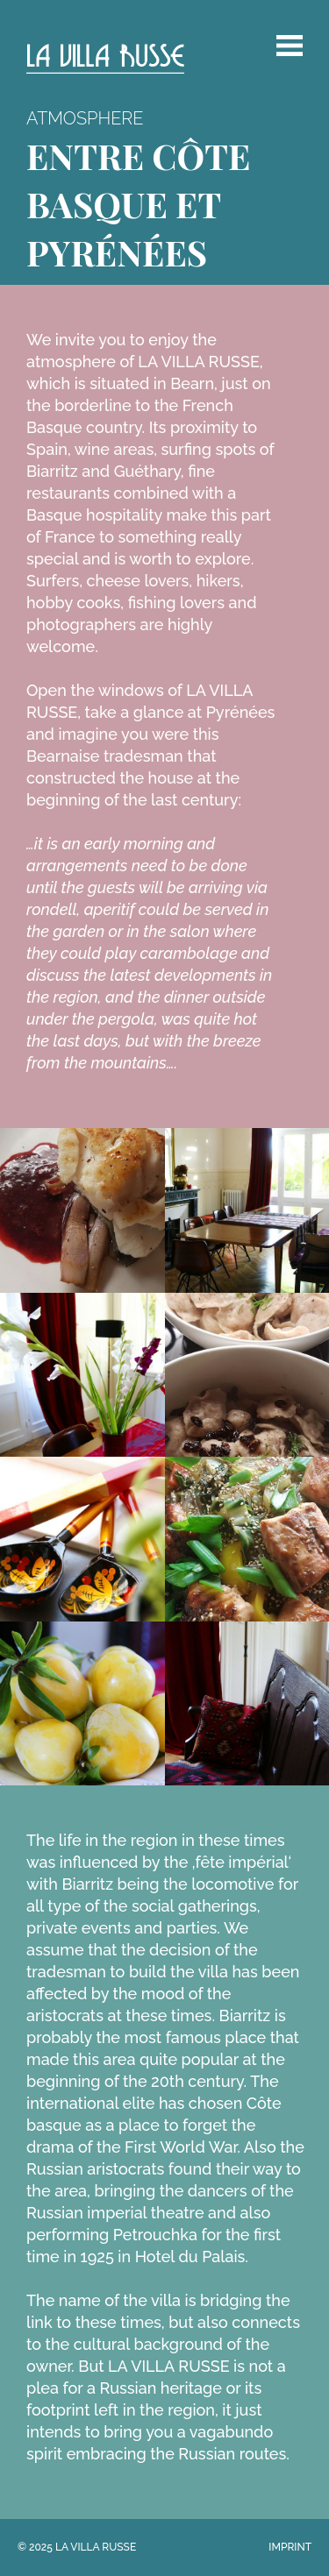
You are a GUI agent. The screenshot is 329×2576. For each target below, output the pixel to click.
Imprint (289, 2547)
